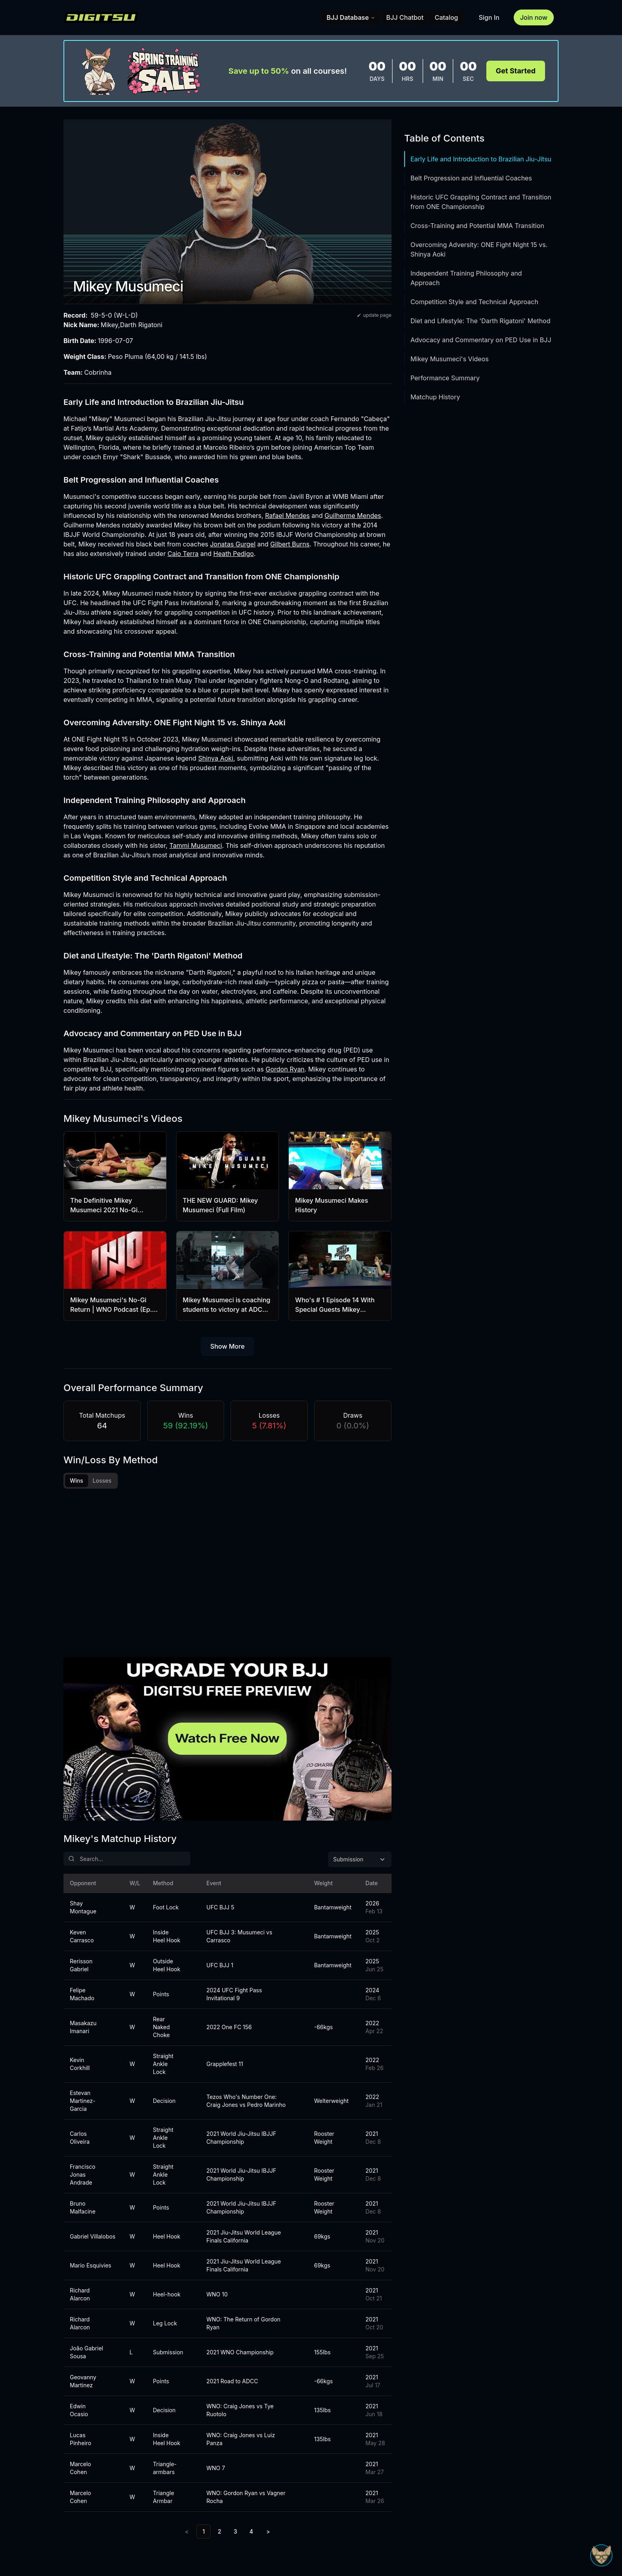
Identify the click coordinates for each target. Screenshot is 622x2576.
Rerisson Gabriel (81, 1966)
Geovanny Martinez (83, 2382)
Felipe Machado (82, 1995)
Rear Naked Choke (161, 2027)
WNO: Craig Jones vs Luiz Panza (240, 2439)
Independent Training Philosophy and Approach (466, 278)
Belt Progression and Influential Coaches (471, 178)
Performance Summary (445, 378)
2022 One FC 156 (229, 2027)
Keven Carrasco (82, 1937)
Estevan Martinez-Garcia (82, 2101)
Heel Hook (166, 2237)
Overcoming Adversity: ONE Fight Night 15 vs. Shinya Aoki (479, 249)
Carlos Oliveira (80, 2138)
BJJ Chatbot (405, 17)
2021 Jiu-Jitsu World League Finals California (243, 2237)
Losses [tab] (102, 1480)
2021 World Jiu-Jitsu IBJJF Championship (241, 2138)
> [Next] (268, 2532)
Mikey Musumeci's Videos (450, 359)
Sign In (489, 17)
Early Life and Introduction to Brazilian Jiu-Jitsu (481, 159)
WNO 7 (215, 2468)
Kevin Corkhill (80, 2064)
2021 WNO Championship (239, 2353)
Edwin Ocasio (79, 2411)
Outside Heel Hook (166, 1966)
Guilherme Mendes (352, 515)
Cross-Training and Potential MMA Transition (477, 226)
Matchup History (435, 397)
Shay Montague (83, 1908)
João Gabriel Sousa (86, 2353)
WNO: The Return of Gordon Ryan (243, 2324)
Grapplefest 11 (224, 2064)
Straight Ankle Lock (163, 2064)
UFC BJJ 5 (220, 1908)
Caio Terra (182, 554)
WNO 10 (217, 2295)
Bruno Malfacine (83, 2208)
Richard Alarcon (80, 2295)
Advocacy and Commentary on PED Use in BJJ (481, 340)
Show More (227, 1346)
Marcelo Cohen (80, 2468)
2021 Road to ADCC (232, 2382)
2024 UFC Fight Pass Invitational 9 (234, 1995)
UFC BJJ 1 (219, 1966)
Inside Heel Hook (166, 1937)
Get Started (516, 71)
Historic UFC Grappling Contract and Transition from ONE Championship (481, 202)
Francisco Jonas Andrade (82, 2175)
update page (374, 315)
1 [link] (203, 2532)
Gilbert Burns (289, 544)
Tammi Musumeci (195, 845)
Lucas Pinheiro (80, 2439)
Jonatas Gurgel (232, 544)
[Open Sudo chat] (601, 2555)
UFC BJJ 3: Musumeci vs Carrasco (239, 1937)
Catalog (446, 17)
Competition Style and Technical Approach (474, 302)
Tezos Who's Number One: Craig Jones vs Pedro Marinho (246, 2101)
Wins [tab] (76, 1480)
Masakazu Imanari (83, 2027)
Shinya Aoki (215, 758)
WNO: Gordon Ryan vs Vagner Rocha (245, 2497)
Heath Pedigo (233, 554)
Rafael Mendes (287, 515)
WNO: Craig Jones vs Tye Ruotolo (240, 2411)
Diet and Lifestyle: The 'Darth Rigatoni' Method (481, 321)
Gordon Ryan (285, 1069)
